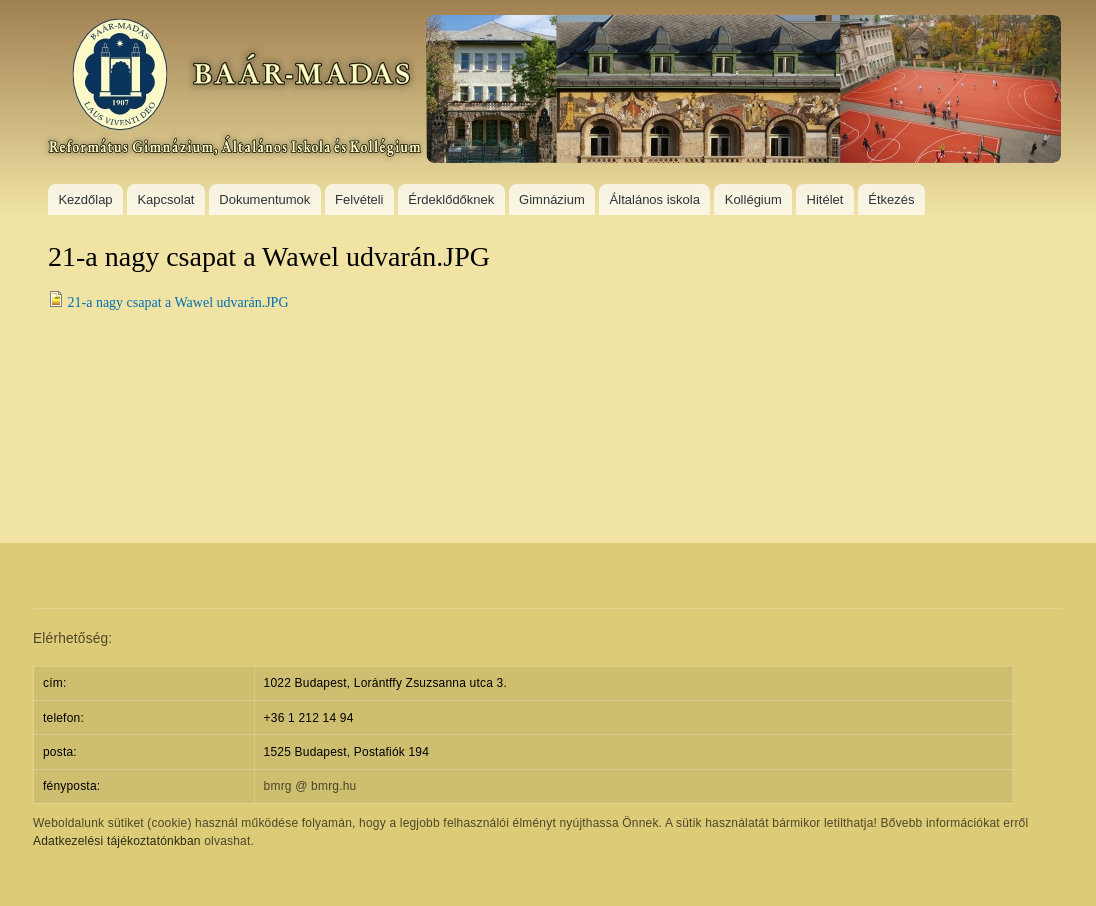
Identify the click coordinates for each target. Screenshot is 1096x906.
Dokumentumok (264, 199)
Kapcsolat (165, 199)
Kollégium (753, 199)
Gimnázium (552, 199)
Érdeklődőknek (451, 199)
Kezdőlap (85, 199)
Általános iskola (655, 199)
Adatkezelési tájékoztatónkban (117, 841)
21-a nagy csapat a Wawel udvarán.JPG (178, 302)
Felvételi (359, 199)
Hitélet (825, 199)
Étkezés (891, 199)
